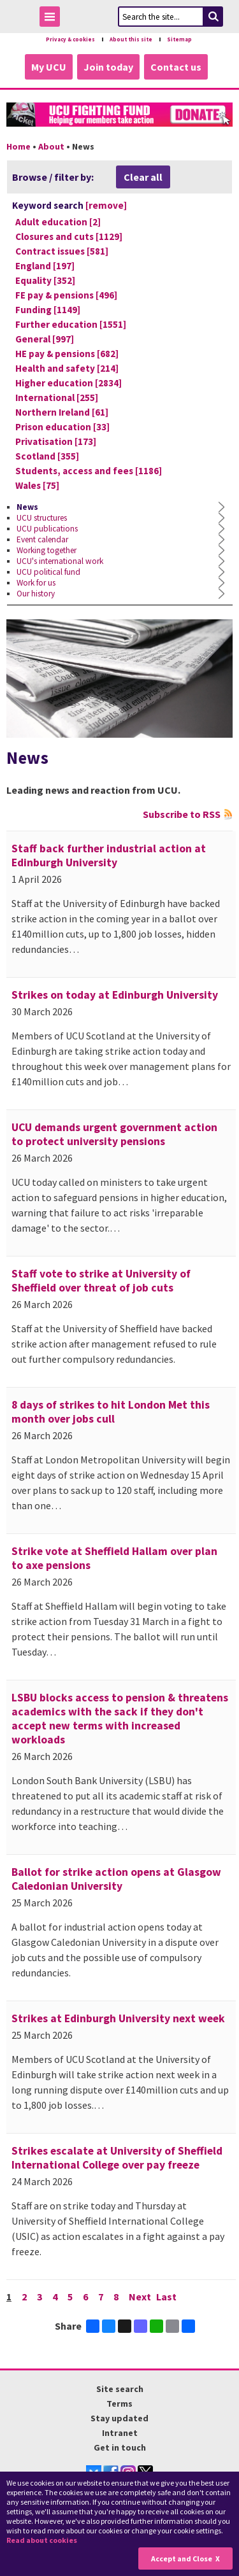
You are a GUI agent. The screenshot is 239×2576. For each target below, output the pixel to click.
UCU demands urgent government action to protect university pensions (114, 1134)
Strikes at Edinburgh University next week (118, 2018)
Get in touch (120, 2447)
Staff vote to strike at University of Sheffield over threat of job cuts (101, 1281)
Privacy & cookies (70, 39)
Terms (119, 2403)
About (51, 146)
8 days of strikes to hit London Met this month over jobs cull (110, 1412)
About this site (131, 39)
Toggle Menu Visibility (53, 19)
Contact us (175, 66)
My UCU (48, 66)
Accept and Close (181, 2558)
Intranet (120, 2433)
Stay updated (119, 2418)
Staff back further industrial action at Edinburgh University (108, 855)
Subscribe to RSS (182, 814)
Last (166, 2296)
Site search (119, 2389)
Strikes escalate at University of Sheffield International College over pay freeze (116, 2158)
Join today (108, 66)
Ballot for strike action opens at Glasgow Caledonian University (116, 1879)
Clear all (143, 177)
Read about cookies (41, 2540)
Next (140, 2296)
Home (18, 146)
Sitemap (179, 39)
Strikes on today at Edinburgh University (114, 995)
